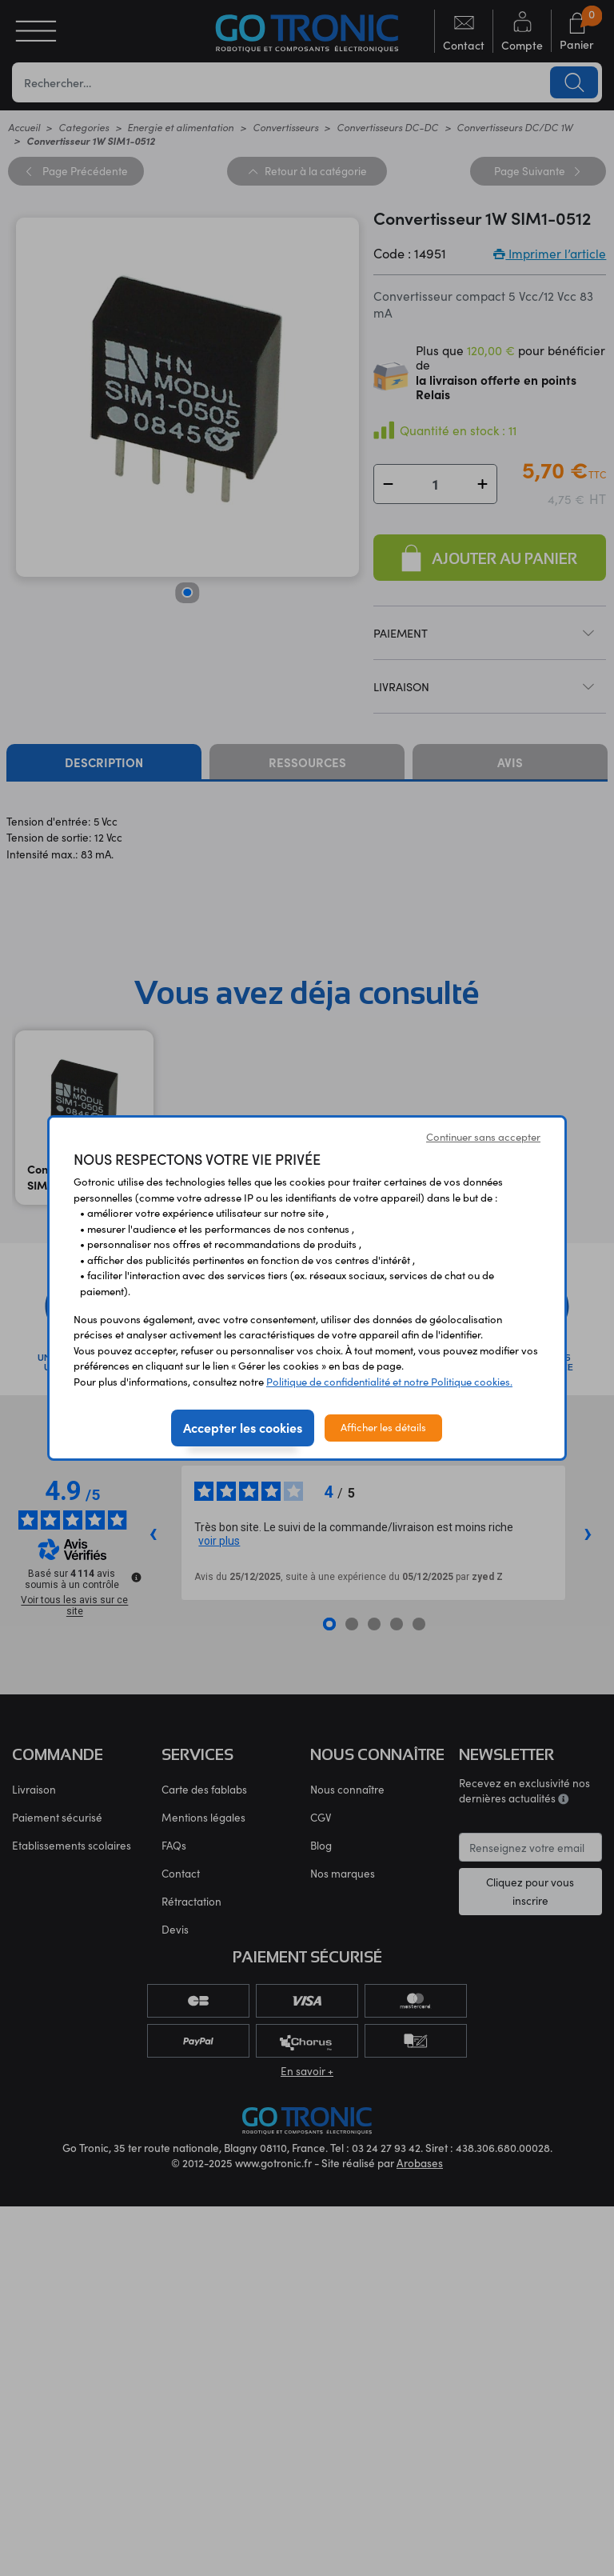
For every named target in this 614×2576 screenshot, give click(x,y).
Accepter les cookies (242, 1427)
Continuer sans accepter (483, 1137)
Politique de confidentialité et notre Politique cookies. (389, 1381)
